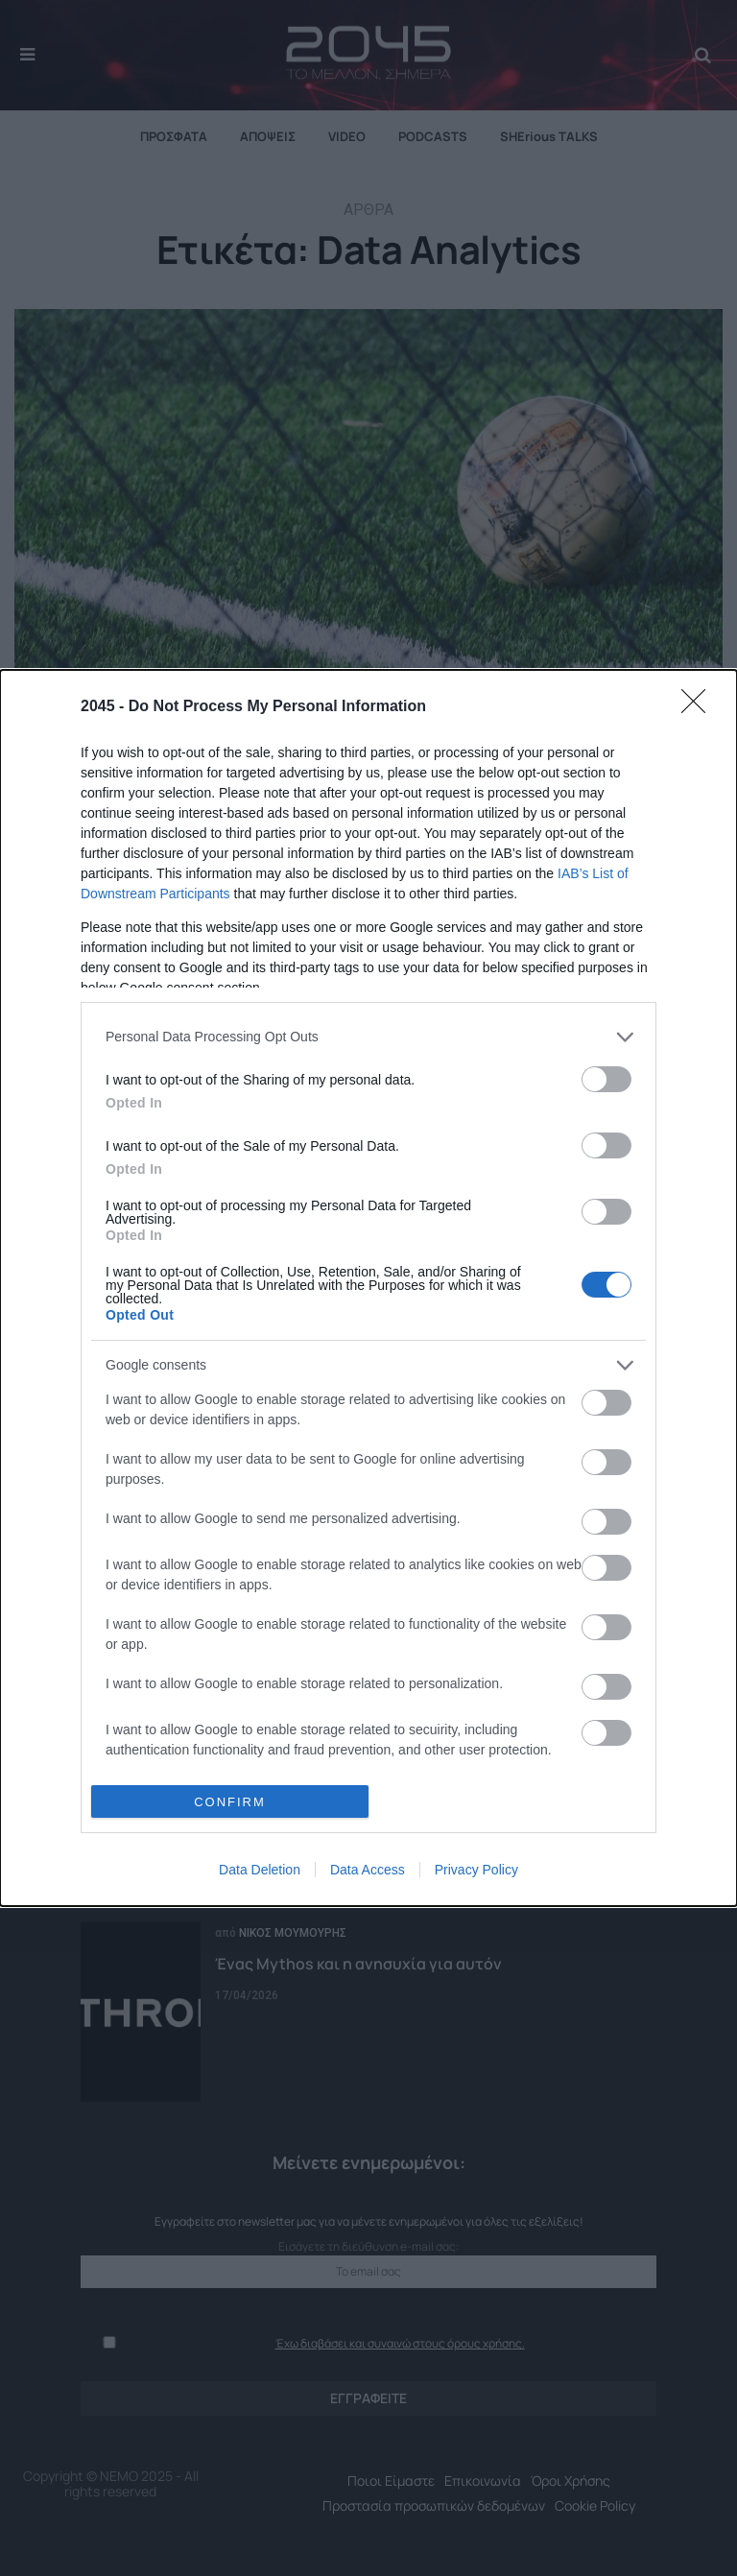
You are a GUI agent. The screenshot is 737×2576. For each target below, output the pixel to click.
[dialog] (368, 1288)
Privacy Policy (476, 1869)
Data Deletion (259, 1869)
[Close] (699, 707)
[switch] (606, 1079)
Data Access (367, 1869)
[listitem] (368, 1037)
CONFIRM (230, 1802)
